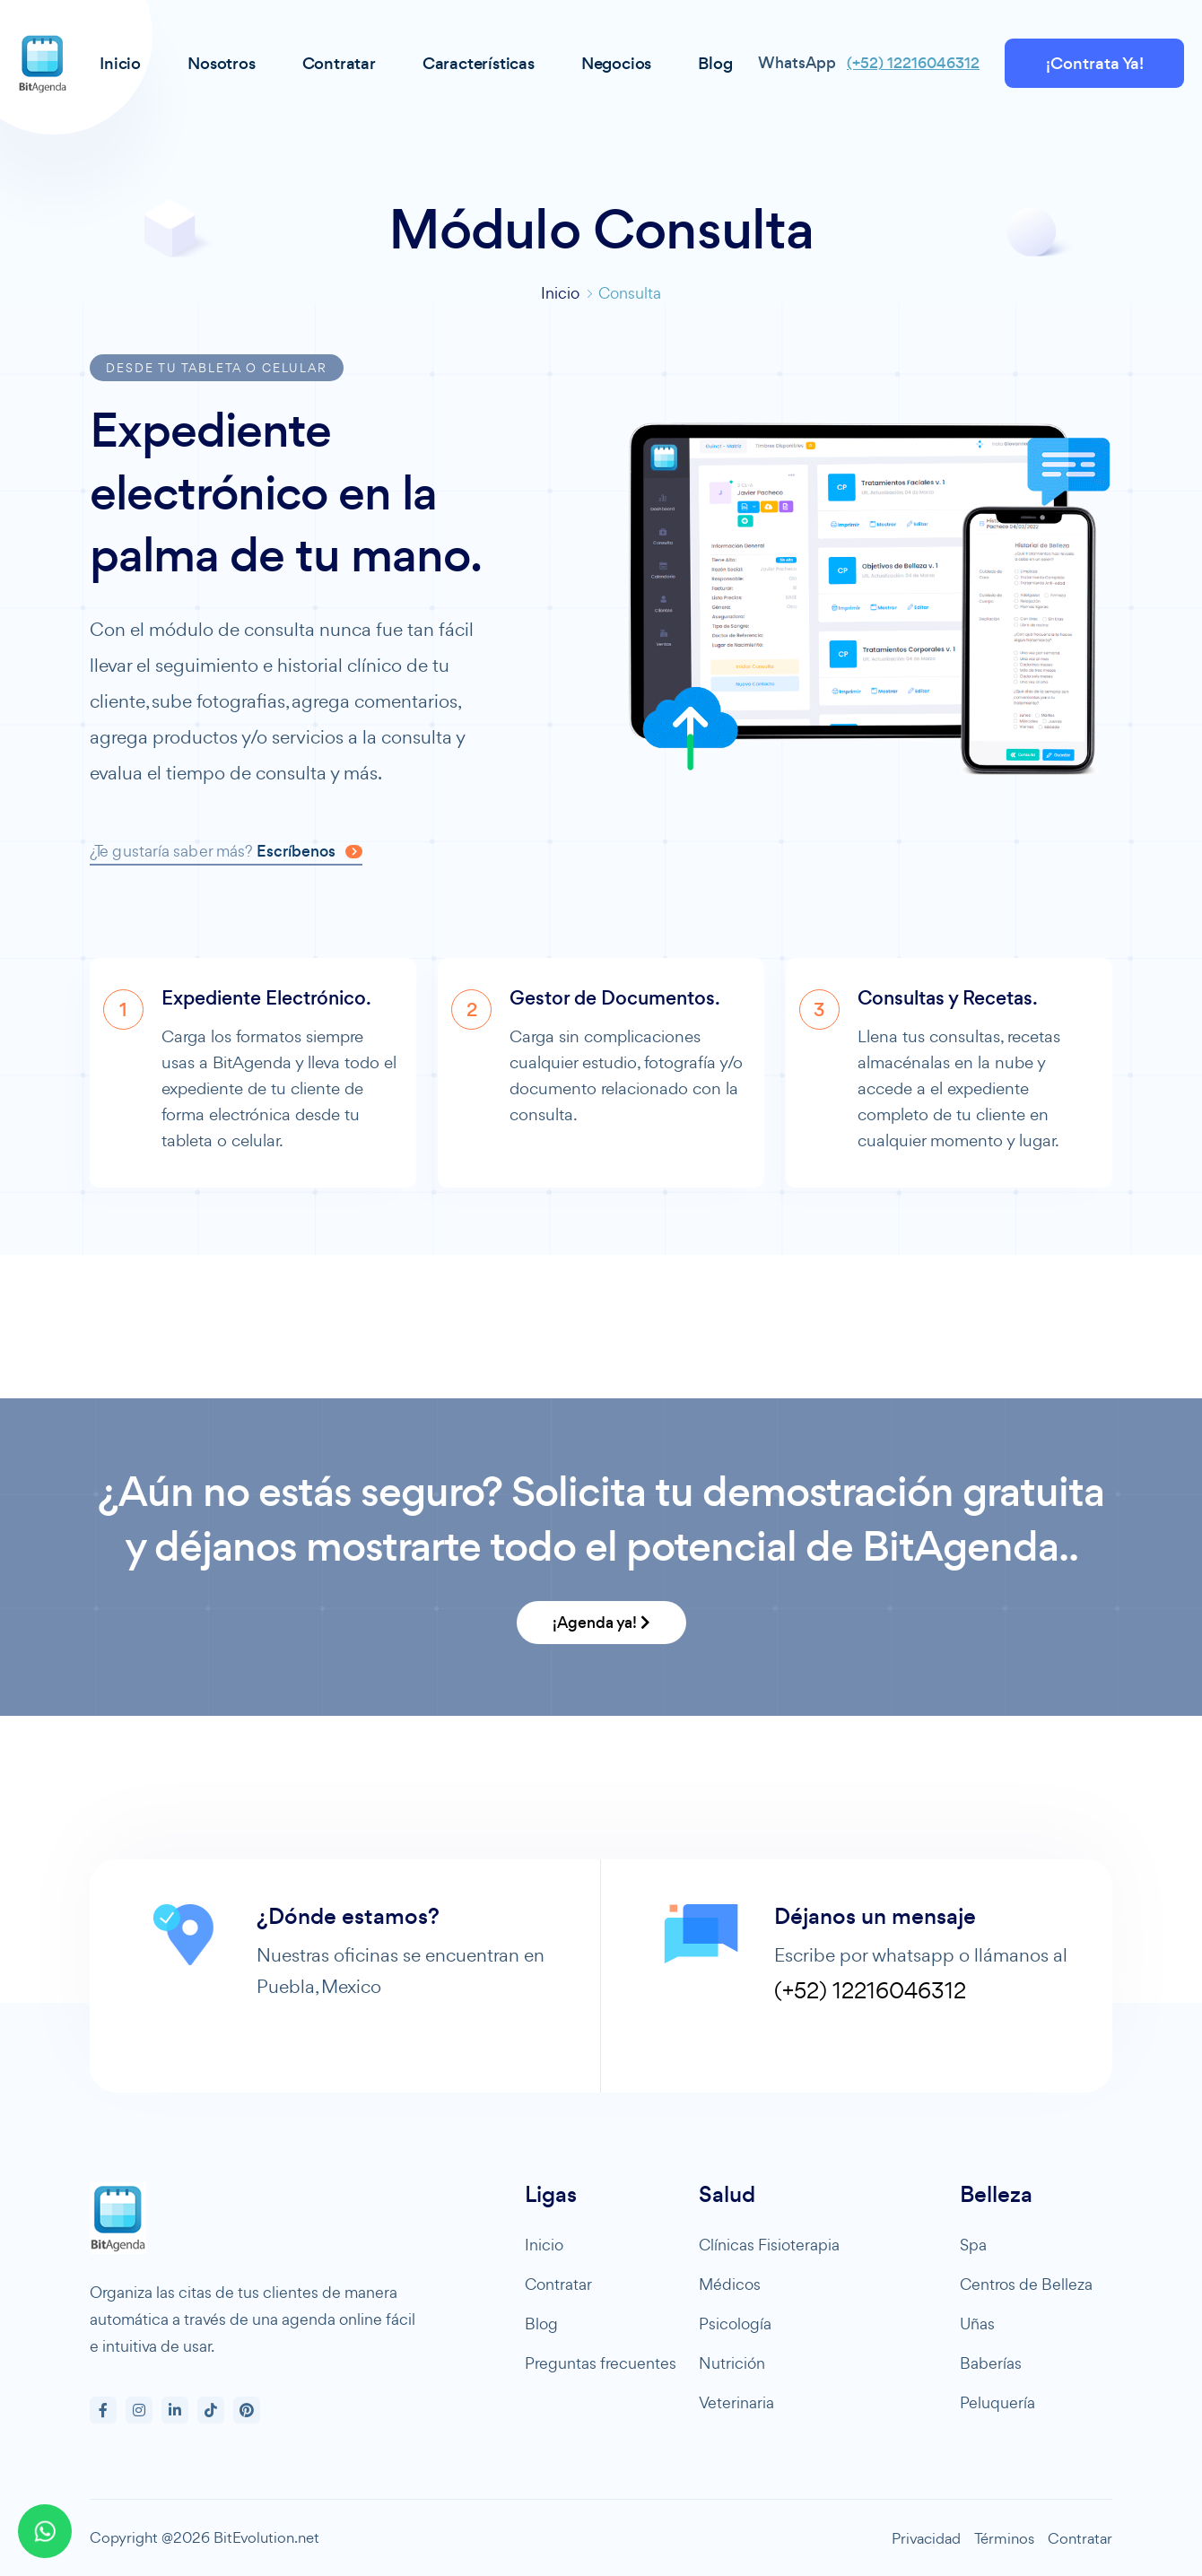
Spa (973, 2244)
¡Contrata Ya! (1095, 63)
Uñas (977, 2323)
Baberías (991, 2363)
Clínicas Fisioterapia (769, 2244)
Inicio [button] (120, 63)
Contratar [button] (339, 63)
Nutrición (732, 2363)
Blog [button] (715, 63)
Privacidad (926, 2538)
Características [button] (478, 63)
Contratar (558, 2284)
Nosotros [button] (221, 63)
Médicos (730, 2284)
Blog (541, 2323)
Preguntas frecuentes (600, 2363)
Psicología (735, 2323)
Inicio (560, 293)
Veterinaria (736, 2402)
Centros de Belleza (1026, 2284)
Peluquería (997, 2402)
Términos (1004, 2538)
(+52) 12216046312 (913, 63)
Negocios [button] (616, 63)
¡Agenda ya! (601, 1622)
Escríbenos (309, 851)
